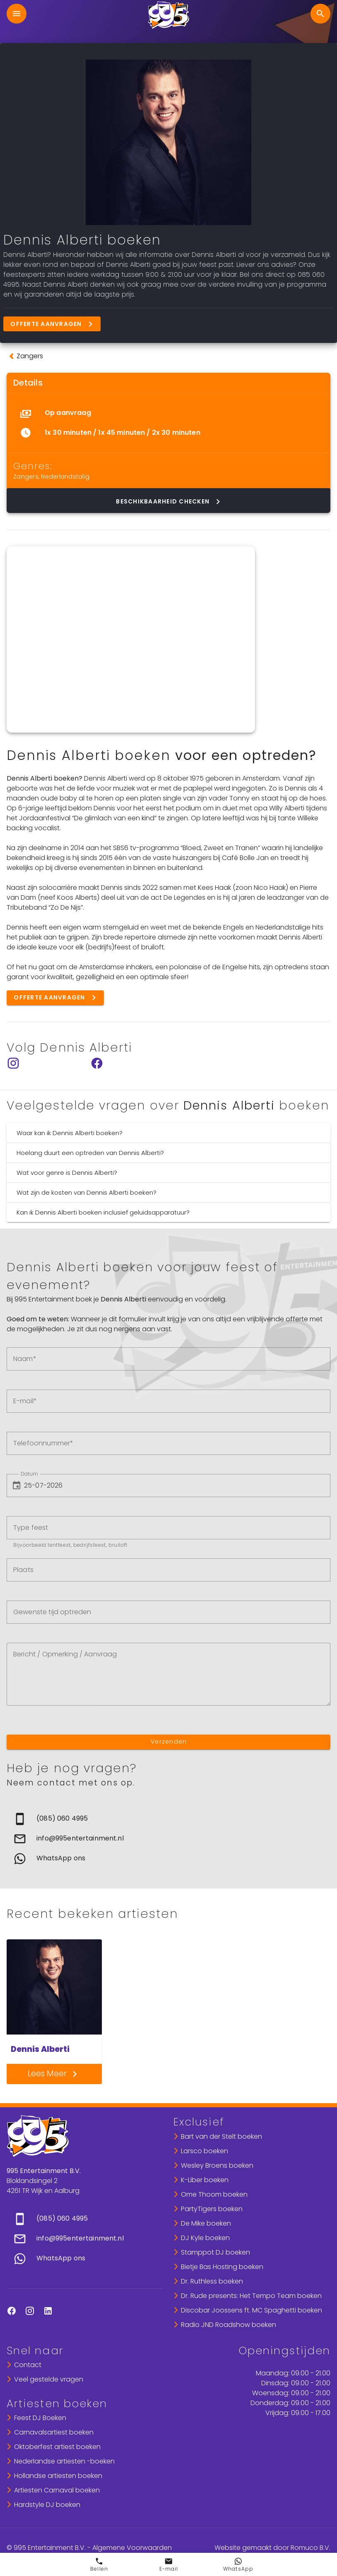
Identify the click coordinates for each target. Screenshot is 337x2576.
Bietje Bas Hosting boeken (222, 2267)
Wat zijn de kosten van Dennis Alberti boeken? (86, 1192)
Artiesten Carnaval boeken (57, 2490)
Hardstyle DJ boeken (47, 2504)
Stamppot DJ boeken (215, 2252)
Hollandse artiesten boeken (58, 2475)
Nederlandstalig (65, 476)
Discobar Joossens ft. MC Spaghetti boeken (251, 2310)
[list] (168, 423)
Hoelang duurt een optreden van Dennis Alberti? (90, 1152)
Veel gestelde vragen (48, 2379)
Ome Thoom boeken (214, 2194)
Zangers (26, 476)
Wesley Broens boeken (217, 2165)
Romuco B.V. (310, 2547)
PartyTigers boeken (212, 2209)
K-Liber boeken (205, 2180)
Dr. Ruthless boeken (212, 2281)
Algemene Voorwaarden (132, 2547)
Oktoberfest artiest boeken (57, 2446)
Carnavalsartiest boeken (54, 2432)
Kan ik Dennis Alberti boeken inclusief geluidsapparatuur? (103, 1212)
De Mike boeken (206, 2223)
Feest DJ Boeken (40, 2418)
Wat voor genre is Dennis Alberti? (67, 1172)
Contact (27, 2365)
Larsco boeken (204, 2151)
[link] (168, 1819)
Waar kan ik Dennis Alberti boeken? (70, 1133)
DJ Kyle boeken (205, 2238)
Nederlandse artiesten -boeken (64, 2461)
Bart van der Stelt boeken (221, 2136)
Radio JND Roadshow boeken (228, 2324)
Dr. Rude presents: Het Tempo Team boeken (251, 2295)
